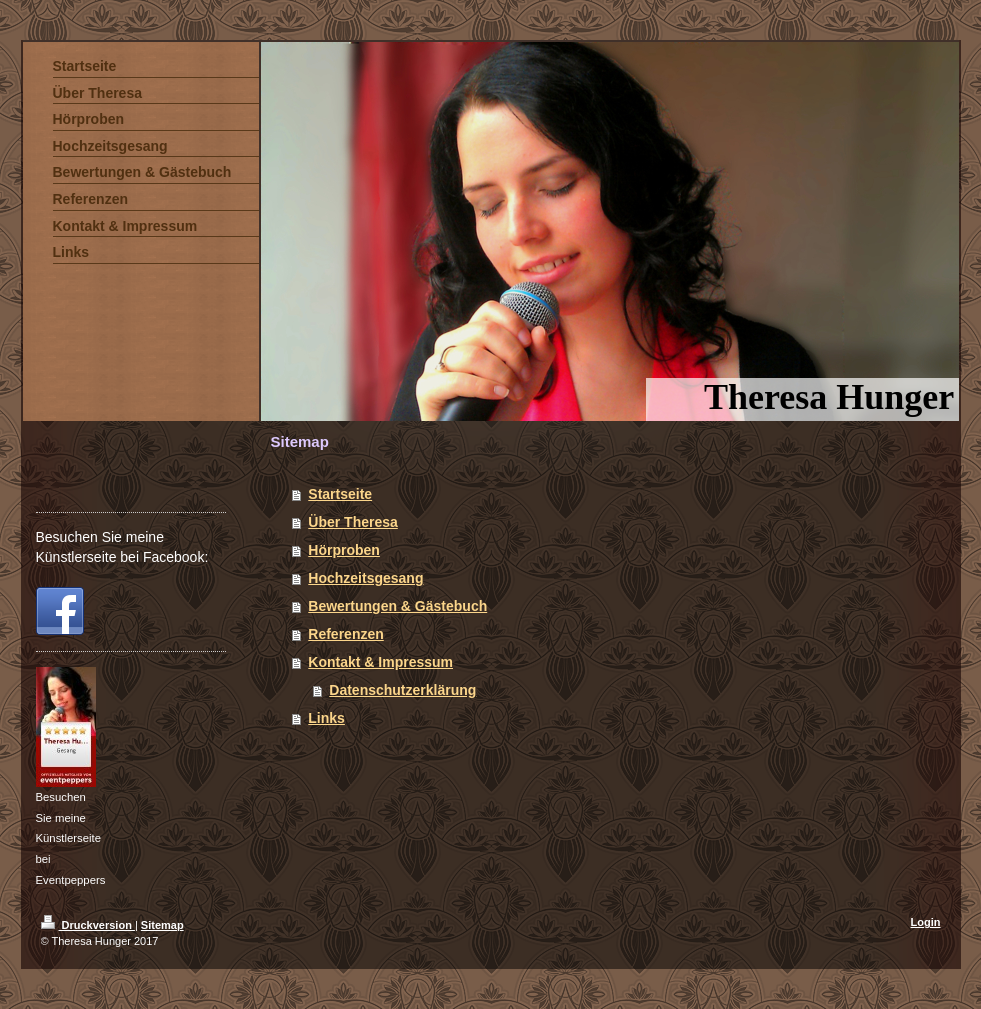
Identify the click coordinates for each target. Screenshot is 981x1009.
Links (326, 718)
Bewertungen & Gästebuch (397, 606)
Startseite (340, 494)
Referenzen (345, 634)
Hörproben (344, 550)
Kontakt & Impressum (380, 662)
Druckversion (88, 925)
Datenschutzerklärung (402, 690)
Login (926, 922)
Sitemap (162, 925)
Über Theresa (352, 522)
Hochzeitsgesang (365, 578)
